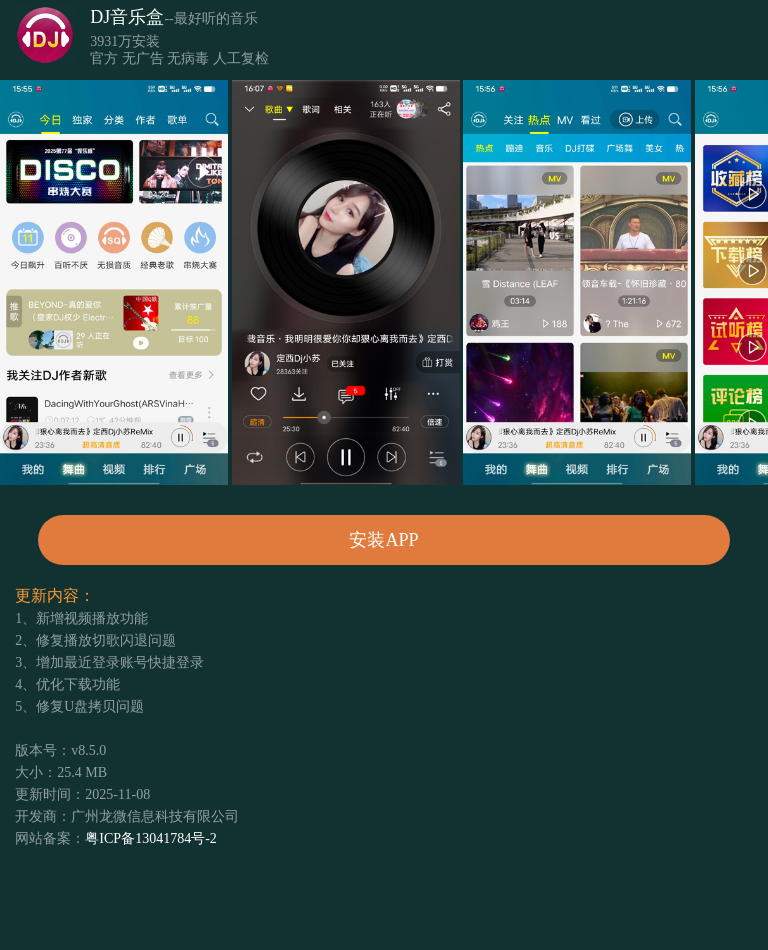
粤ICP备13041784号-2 (150, 838)
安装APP (383, 540)
